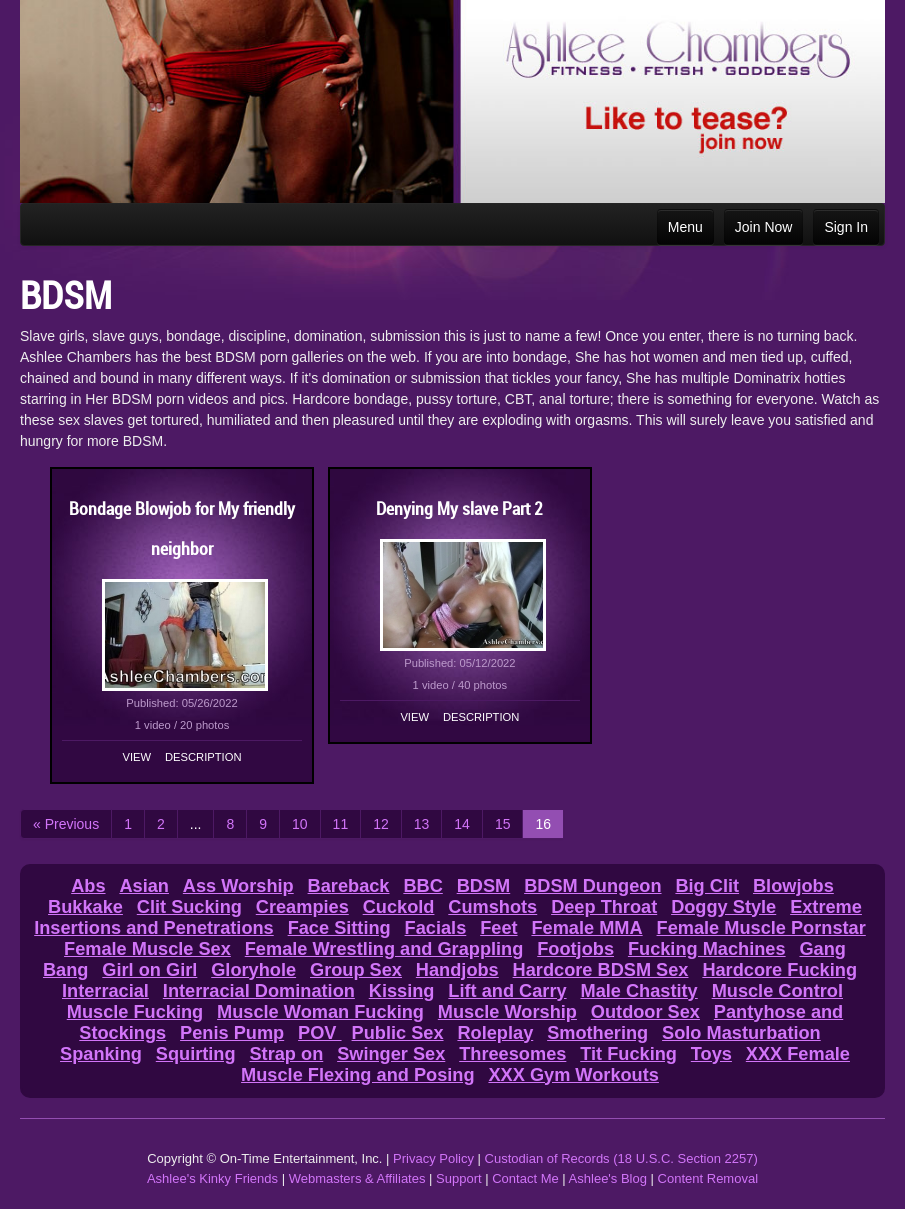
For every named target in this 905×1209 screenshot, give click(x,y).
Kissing (402, 991)
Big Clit (707, 886)
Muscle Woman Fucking (320, 1012)
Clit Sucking (189, 907)
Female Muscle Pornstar (761, 928)
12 (381, 824)
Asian (144, 886)
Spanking (101, 1054)
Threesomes (512, 1054)
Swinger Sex (391, 1054)
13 (422, 824)
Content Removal (708, 1178)
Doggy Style (723, 907)
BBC (422, 886)
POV (319, 1033)
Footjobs (575, 949)
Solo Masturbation (741, 1033)
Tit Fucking (628, 1054)
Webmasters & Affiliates (357, 1178)
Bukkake (85, 907)
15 (503, 824)
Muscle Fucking (135, 1012)
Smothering (597, 1033)
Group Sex (356, 970)
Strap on (286, 1054)
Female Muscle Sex (147, 949)
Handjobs (457, 970)
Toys (711, 1054)
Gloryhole (253, 970)
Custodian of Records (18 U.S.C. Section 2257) (621, 1158)
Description (203, 757)
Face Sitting (339, 928)
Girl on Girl (149, 970)
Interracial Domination (259, 991)
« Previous (66, 824)
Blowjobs (793, 886)
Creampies (302, 907)
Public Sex (398, 1033)
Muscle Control (777, 991)
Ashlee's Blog (608, 1178)
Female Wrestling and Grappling (384, 949)
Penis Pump (232, 1033)
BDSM (484, 886)
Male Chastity (638, 991)
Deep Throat (604, 907)
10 (300, 824)
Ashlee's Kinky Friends (212, 1178)
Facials (436, 928)
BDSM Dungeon (592, 886)
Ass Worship (238, 886)
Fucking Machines (707, 949)
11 (341, 824)
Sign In (846, 227)
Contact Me (525, 1178)
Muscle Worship (507, 1012)
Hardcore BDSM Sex (601, 970)
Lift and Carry (507, 991)
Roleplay (495, 1033)
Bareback (349, 886)
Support (459, 1178)
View (137, 757)
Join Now (764, 227)
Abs (88, 886)
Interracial (105, 991)
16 (543, 824)
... (196, 824)
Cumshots (492, 907)
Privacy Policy (433, 1158)
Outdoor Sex (645, 1012)
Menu (685, 227)
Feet (498, 928)
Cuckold (399, 907)
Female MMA (586, 928)
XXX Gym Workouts (573, 1075)
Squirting (196, 1054)
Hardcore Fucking (779, 970)
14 (462, 824)
